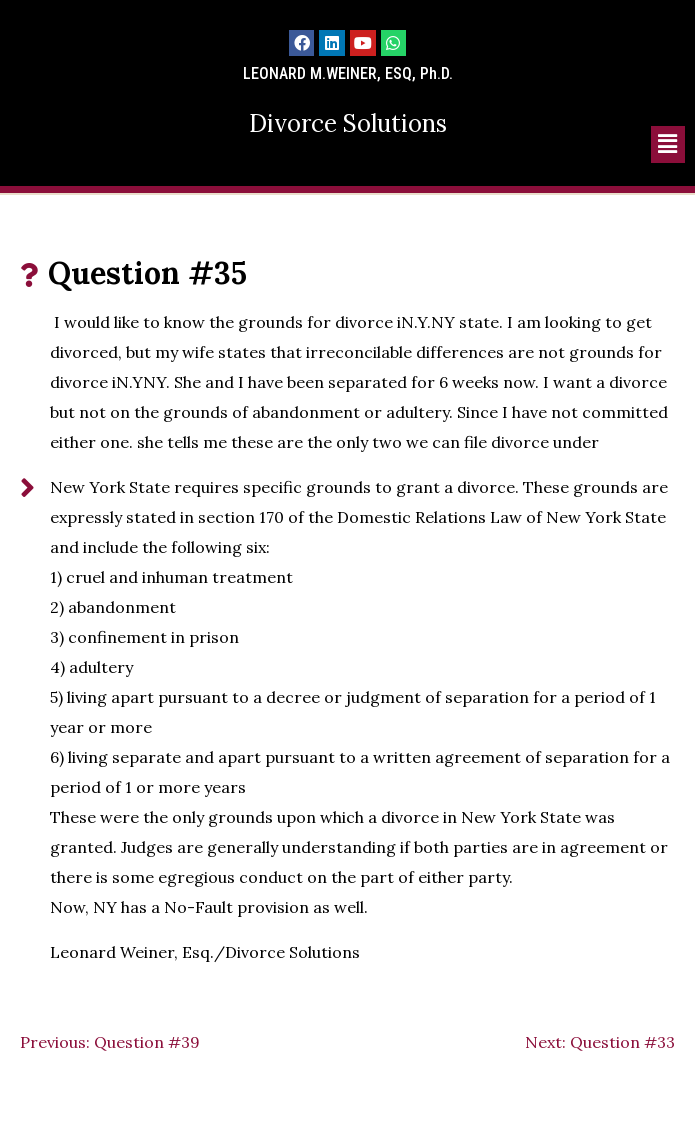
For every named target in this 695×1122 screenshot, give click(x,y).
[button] (668, 144)
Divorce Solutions (348, 123)
